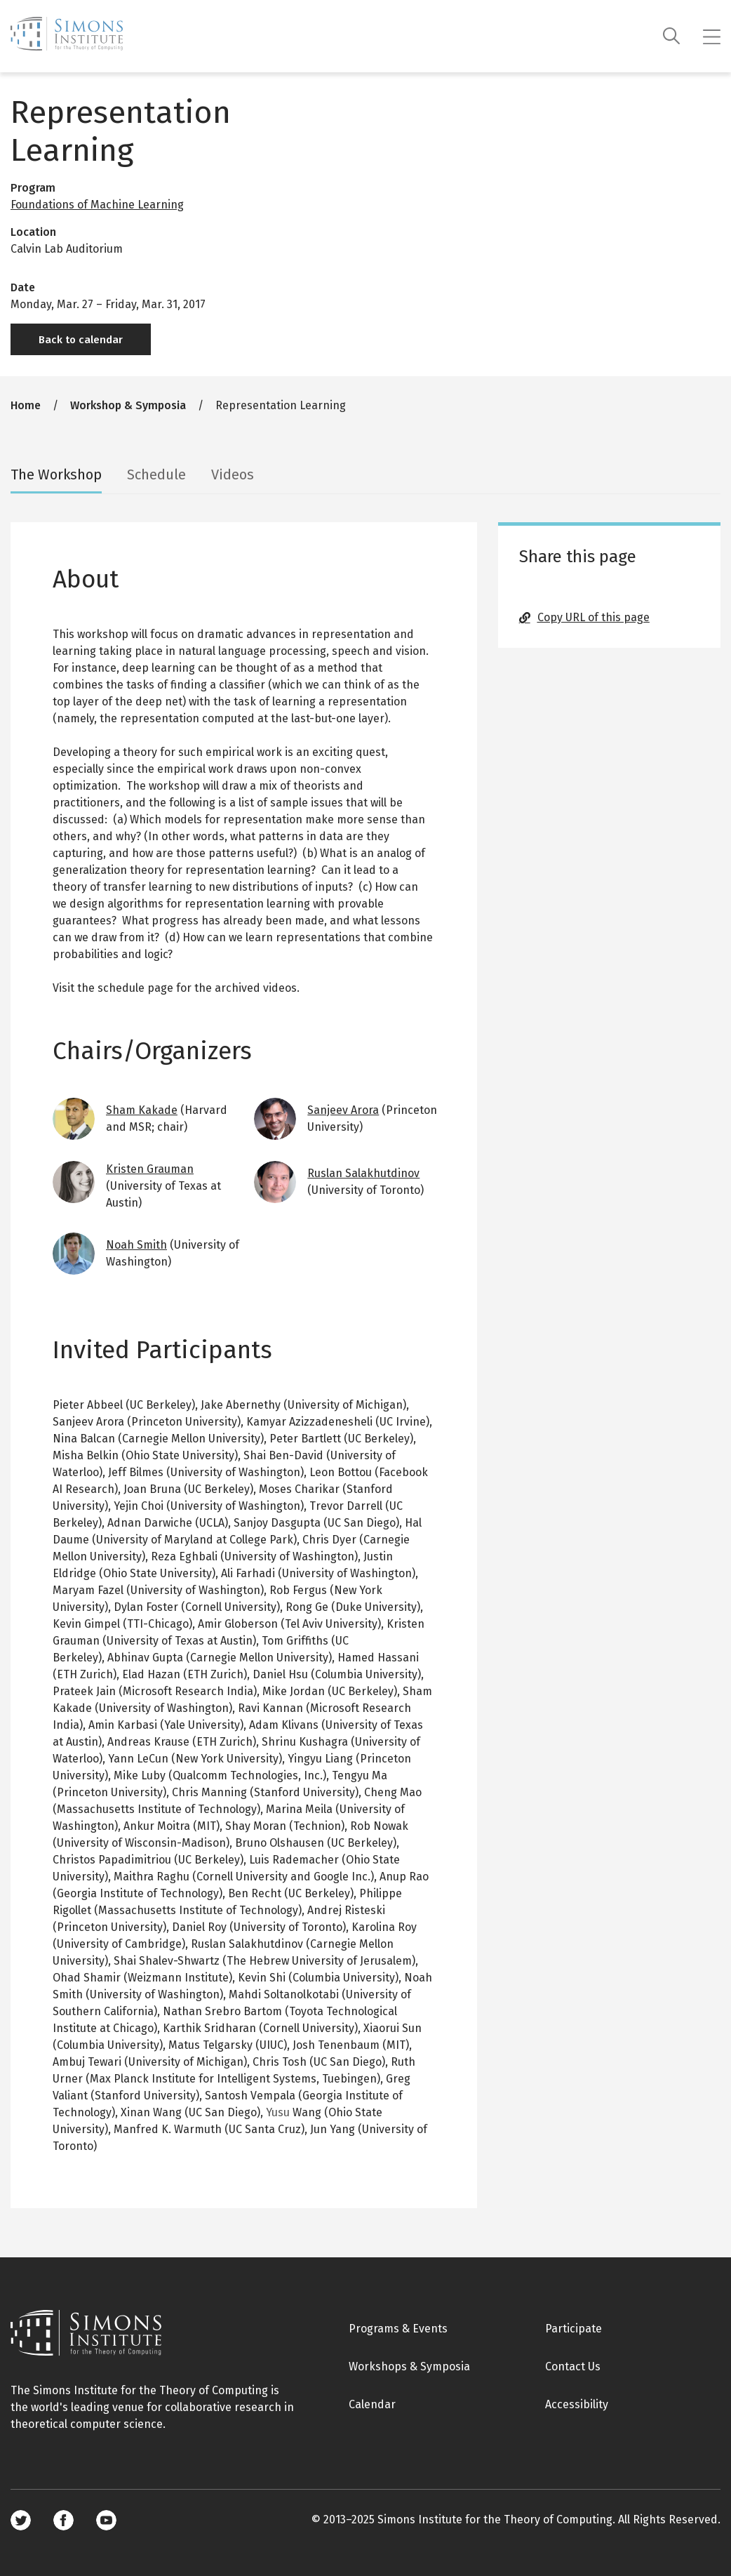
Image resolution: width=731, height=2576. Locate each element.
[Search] (671, 36)
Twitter (21, 2520)
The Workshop (56, 474)
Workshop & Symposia (128, 405)
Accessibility (576, 2404)
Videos (232, 474)
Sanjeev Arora (343, 1110)
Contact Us (573, 2366)
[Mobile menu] (711, 36)
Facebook (63, 2520)
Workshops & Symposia (409, 2366)
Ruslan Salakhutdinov (363, 1173)
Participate (573, 2328)
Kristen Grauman (150, 1169)
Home (26, 405)
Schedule (156, 474)
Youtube (106, 2520)
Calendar (372, 2404)
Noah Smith (136, 1245)
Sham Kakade (141, 1110)
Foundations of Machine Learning (97, 204)
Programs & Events (398, 2328)
